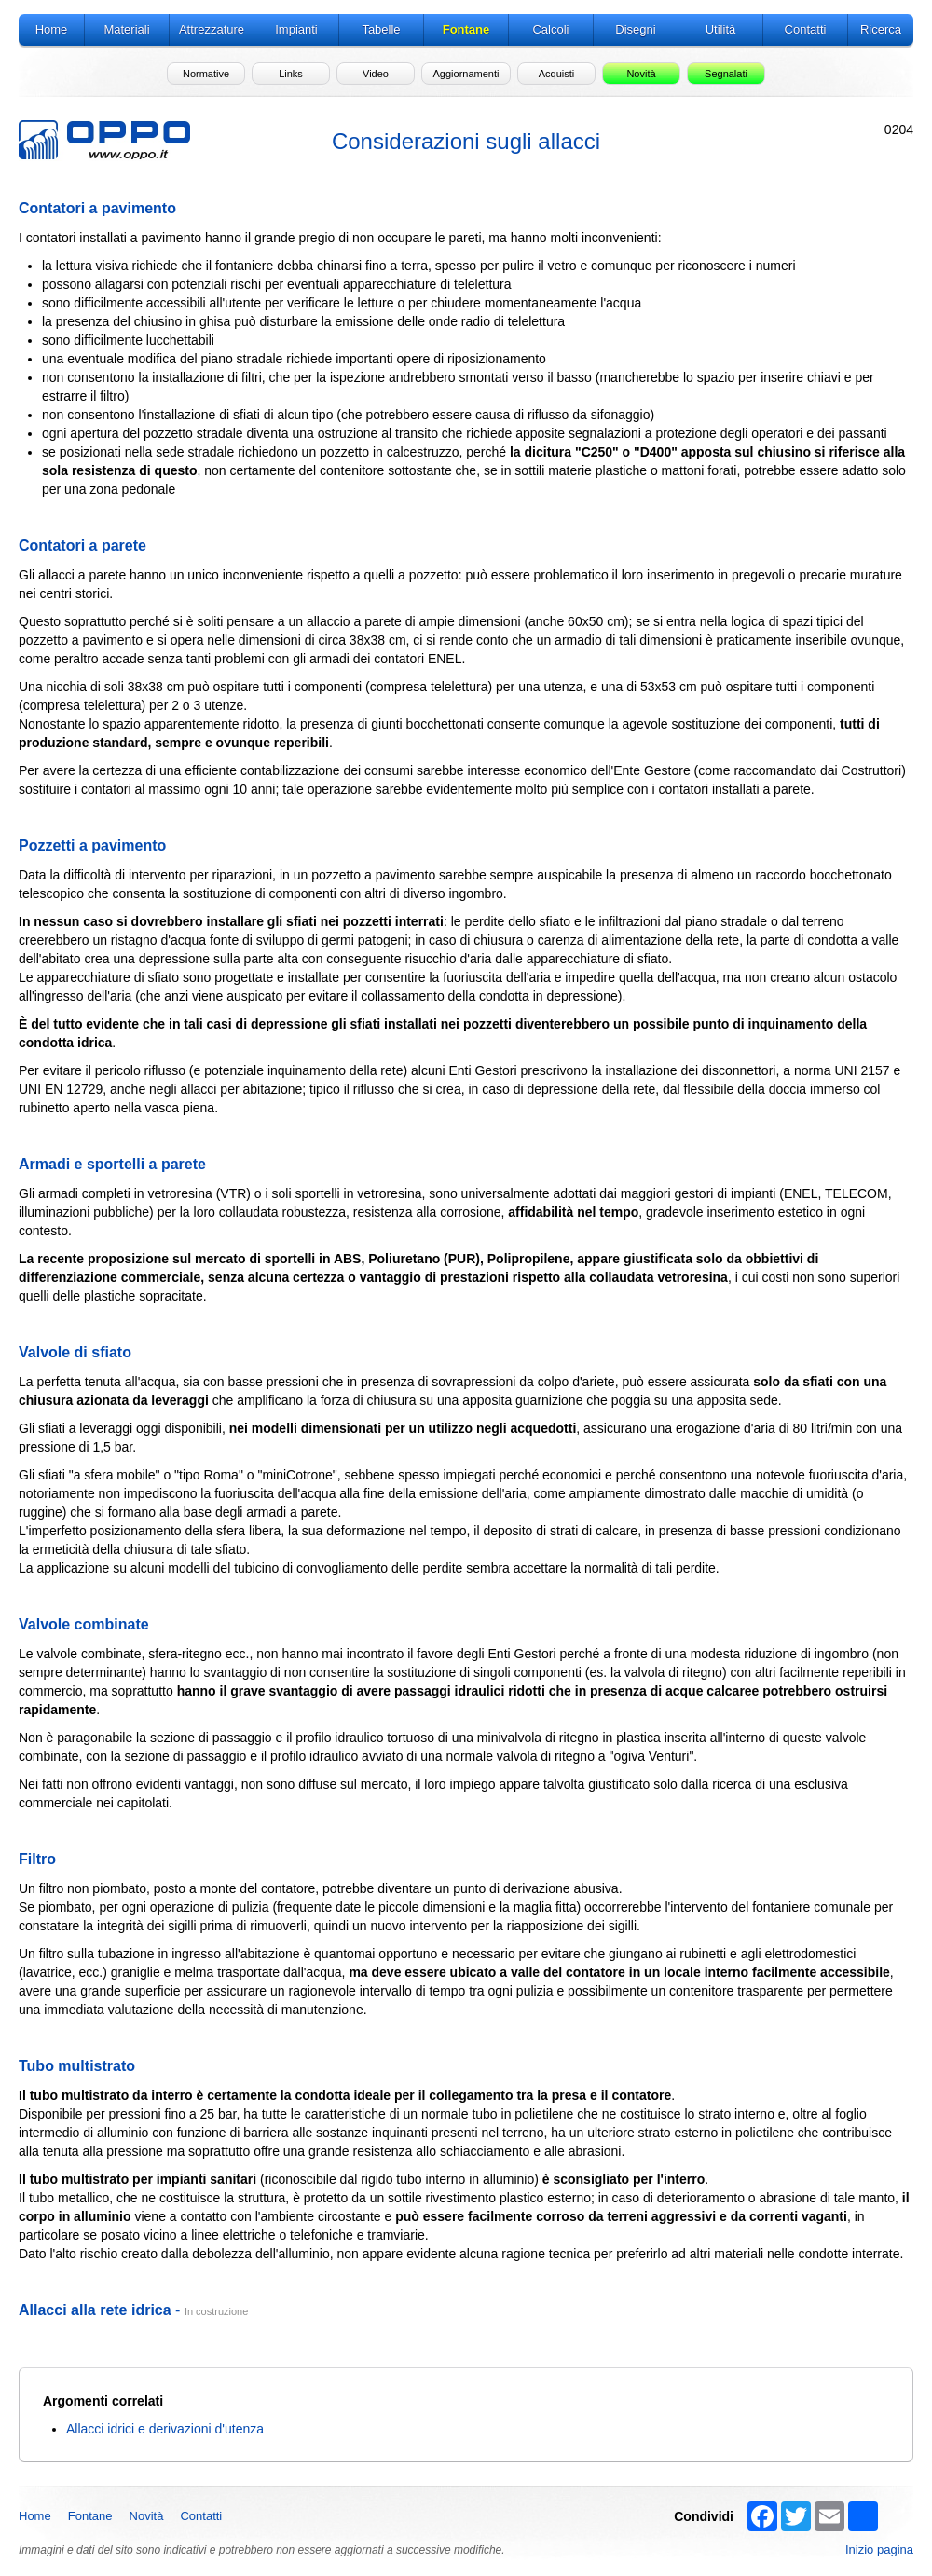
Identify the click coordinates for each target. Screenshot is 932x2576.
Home (35, 2516)
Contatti (201, 2516)
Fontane (90, 2516)
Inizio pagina (879, 2549)
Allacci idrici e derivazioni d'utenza (165, 2428)
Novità (147, 2516)
